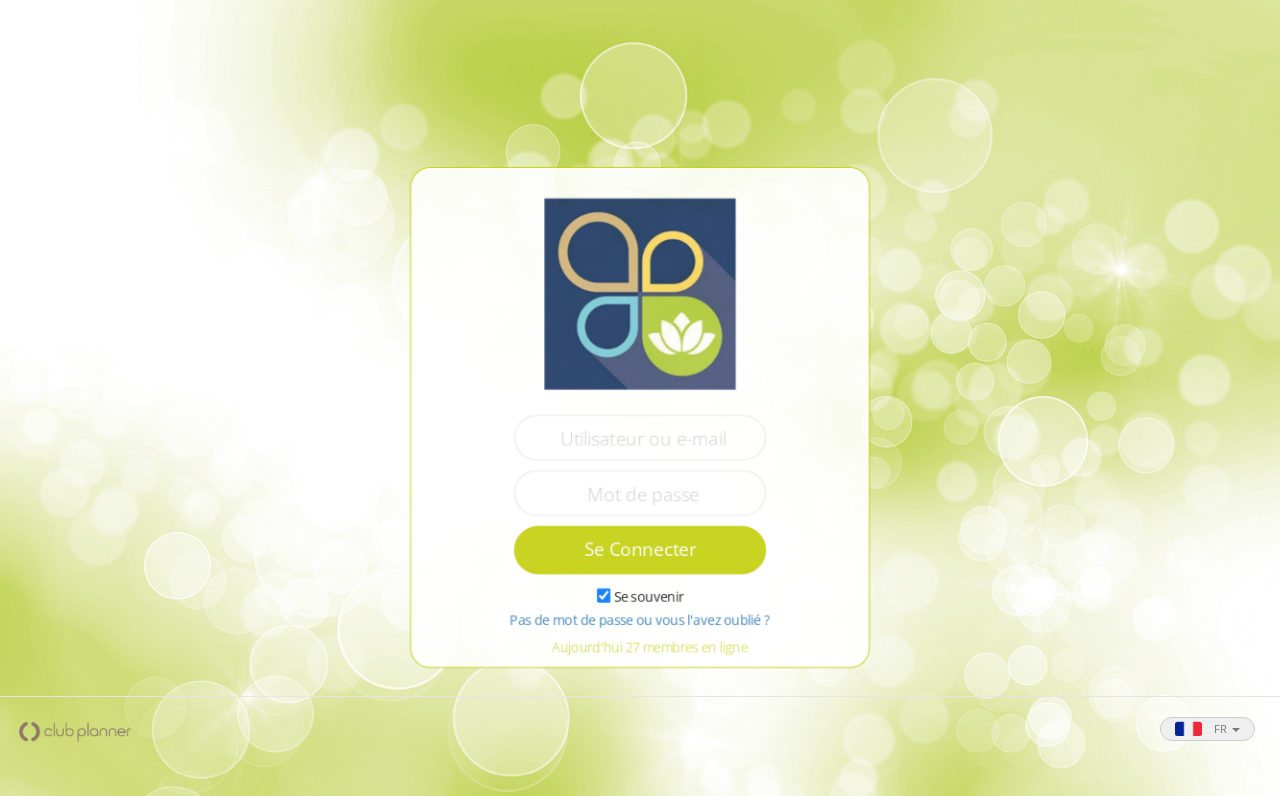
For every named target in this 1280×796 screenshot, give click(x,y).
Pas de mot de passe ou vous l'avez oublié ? (639, 622)
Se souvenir (648, 598)
